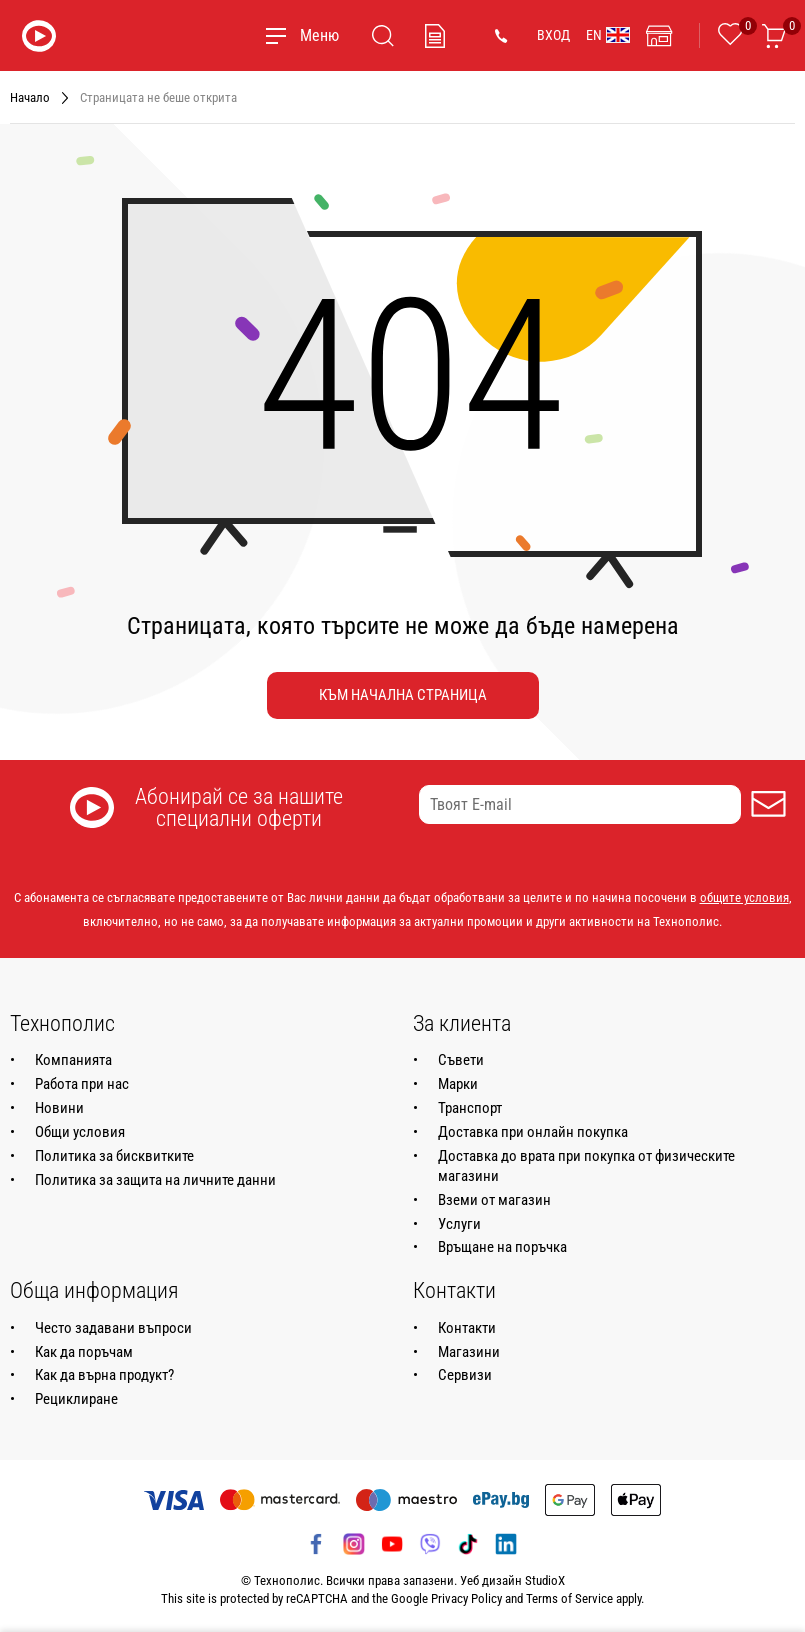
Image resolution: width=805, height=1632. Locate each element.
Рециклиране (76, 1399)
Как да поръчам (84, 1352)
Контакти (467, 1328)
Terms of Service (569, 1598)
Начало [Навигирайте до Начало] (30, 97)
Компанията (73, 1060)
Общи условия (80, 1132)
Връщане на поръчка (502, 1247)
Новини (59, 1108)
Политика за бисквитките (114, 1156)
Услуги (459, 1224)
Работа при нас (82, 1084)
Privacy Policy (466, 1598)
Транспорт (470, 1108)
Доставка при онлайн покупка (533, 1132)
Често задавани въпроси (113, 1328)
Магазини (469, 1352)
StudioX (545, 1580)
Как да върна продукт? (104, 1375)
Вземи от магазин (494, 1200)
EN (608, 35)
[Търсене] (383, 36)
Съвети (461, 1060)
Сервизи (465, 1375)
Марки (458, 1084)
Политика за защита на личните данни (155, 1180)
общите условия (744, 897)
